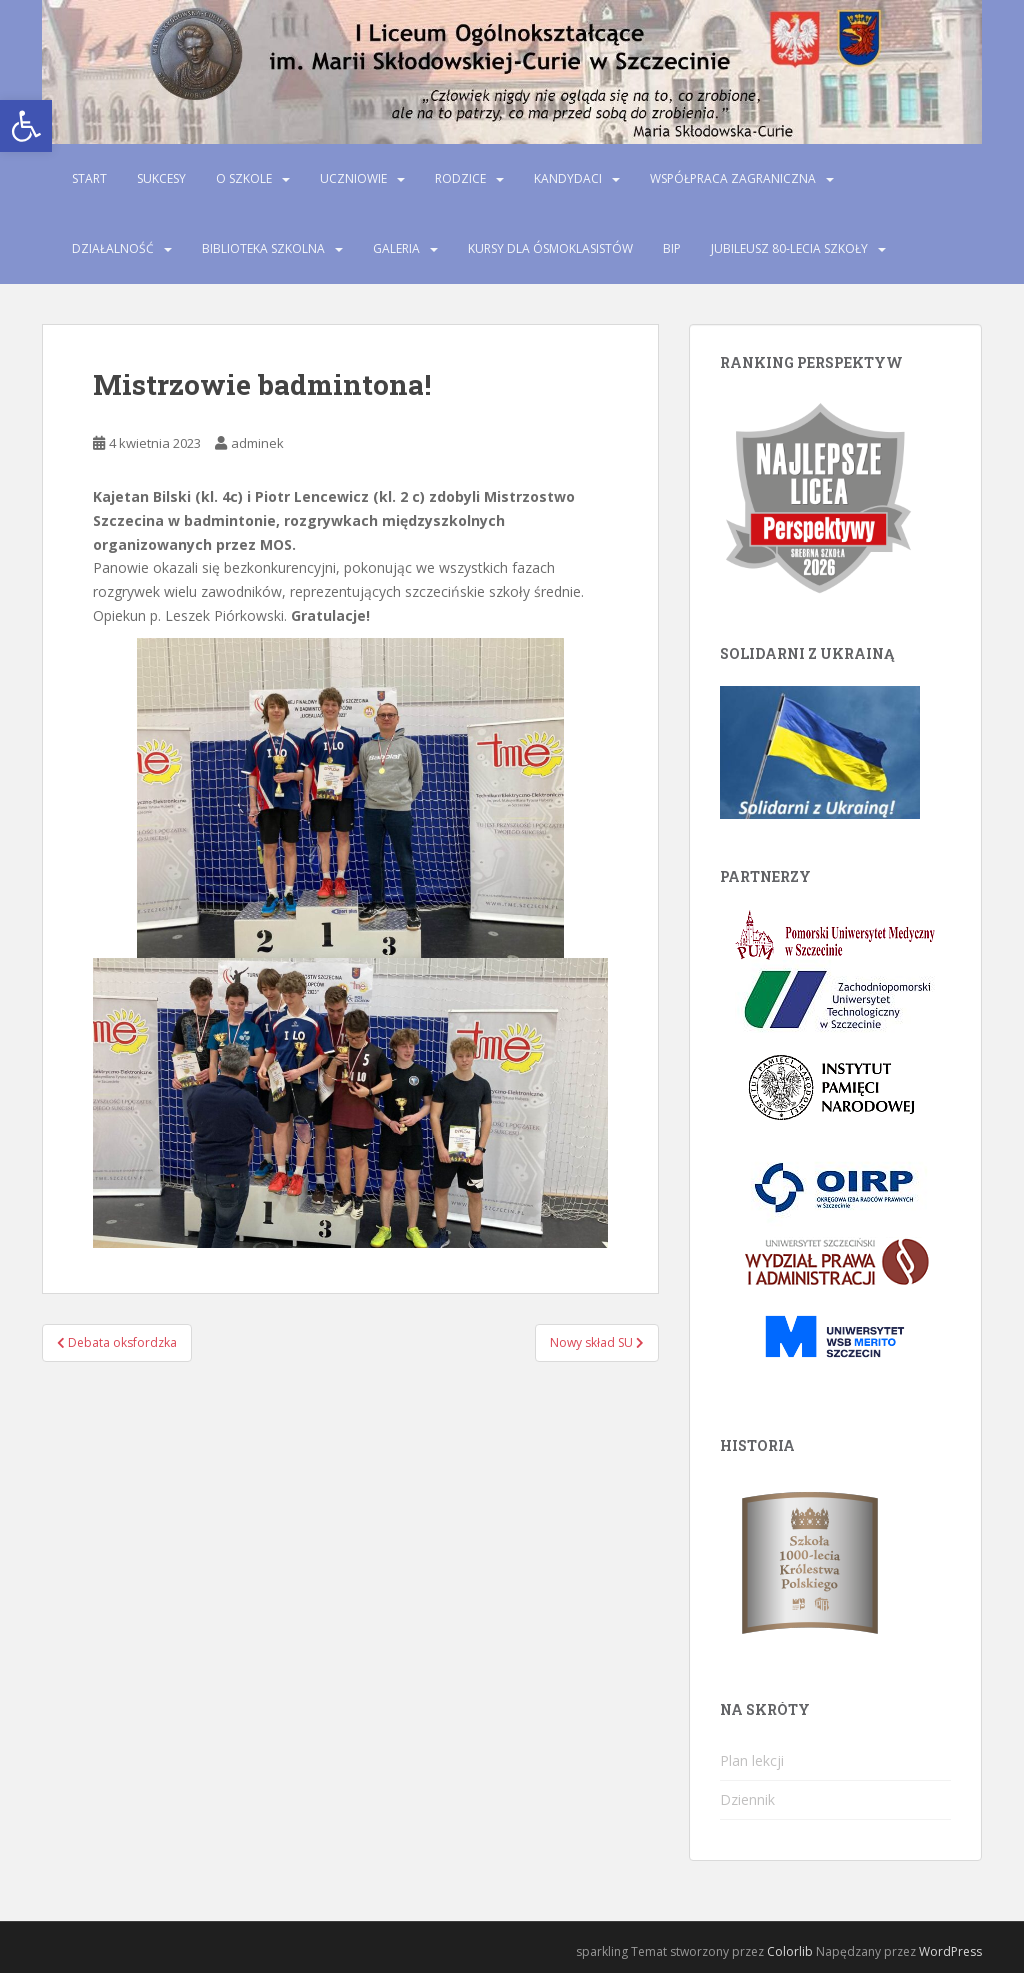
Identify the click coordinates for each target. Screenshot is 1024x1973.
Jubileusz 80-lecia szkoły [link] (789, 248)
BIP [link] (672, 248)
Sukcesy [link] (161, 178)
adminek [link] (257, 443)
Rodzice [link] (460, 178)
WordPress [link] (950, 1951)
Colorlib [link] (790, 1951)
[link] (26, 126)
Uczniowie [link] (353, 178)
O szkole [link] (244, 178)
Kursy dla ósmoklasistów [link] (550, 248)
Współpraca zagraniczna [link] (733, 178)
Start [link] (89, 178)
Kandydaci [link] (568, 178)
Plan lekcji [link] (752, 1760)
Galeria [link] (396, 248)
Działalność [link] (113, 248)
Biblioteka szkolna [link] (263, 248)
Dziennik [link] (747, 1799)
